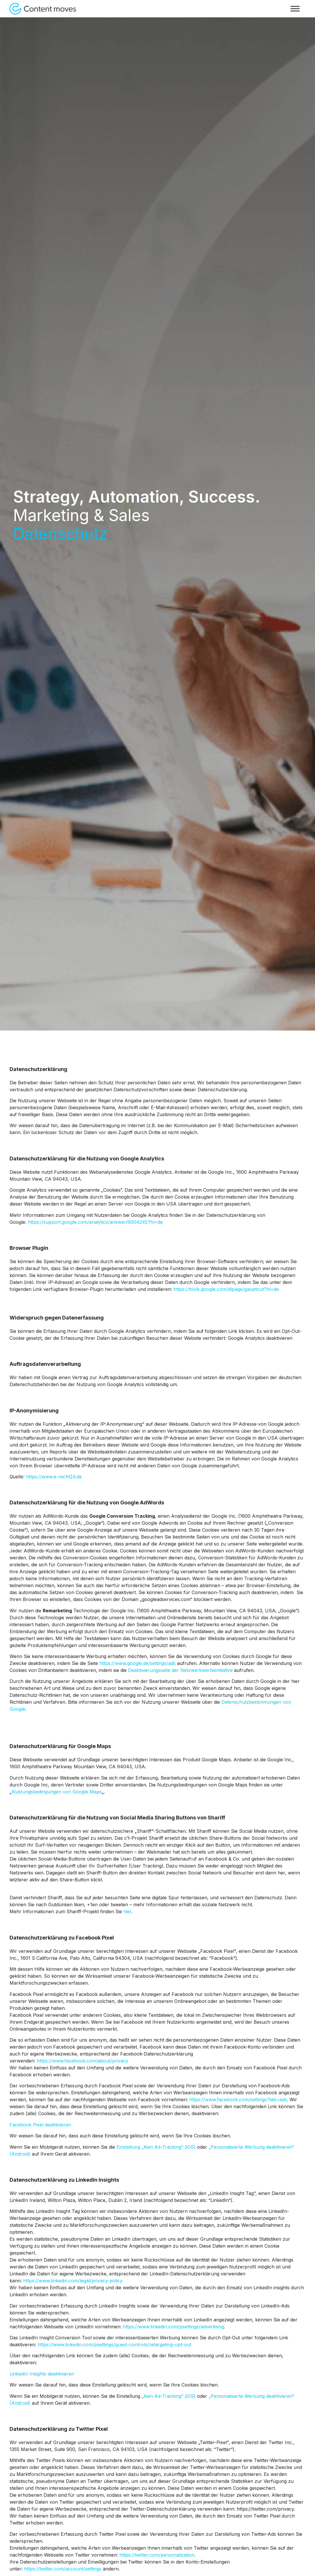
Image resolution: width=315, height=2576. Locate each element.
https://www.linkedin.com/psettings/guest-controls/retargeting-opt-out (114, 2344)
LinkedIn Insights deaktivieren (42, 2374)
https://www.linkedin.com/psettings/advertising (173, 2327)
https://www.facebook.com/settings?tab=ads (238, 2099)
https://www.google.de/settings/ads (137, 1663)
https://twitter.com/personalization (156, 2555)
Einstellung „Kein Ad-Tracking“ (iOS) (156, 2147)
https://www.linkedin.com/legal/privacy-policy (73, 2281)
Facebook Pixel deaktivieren (40, 2125)
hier (127, 1911)
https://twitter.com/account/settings (62, 2569)
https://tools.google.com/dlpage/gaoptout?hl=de (226, 1289)
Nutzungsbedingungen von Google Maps (57, 1792)
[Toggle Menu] (295, 8)
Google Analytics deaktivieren (260, 1338)
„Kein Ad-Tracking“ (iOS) (169, 2396)
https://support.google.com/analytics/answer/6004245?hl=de (95, 1222)
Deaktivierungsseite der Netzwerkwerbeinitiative (180, 1670)
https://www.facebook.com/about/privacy (82, 2061)
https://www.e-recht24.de (54, 1477)
